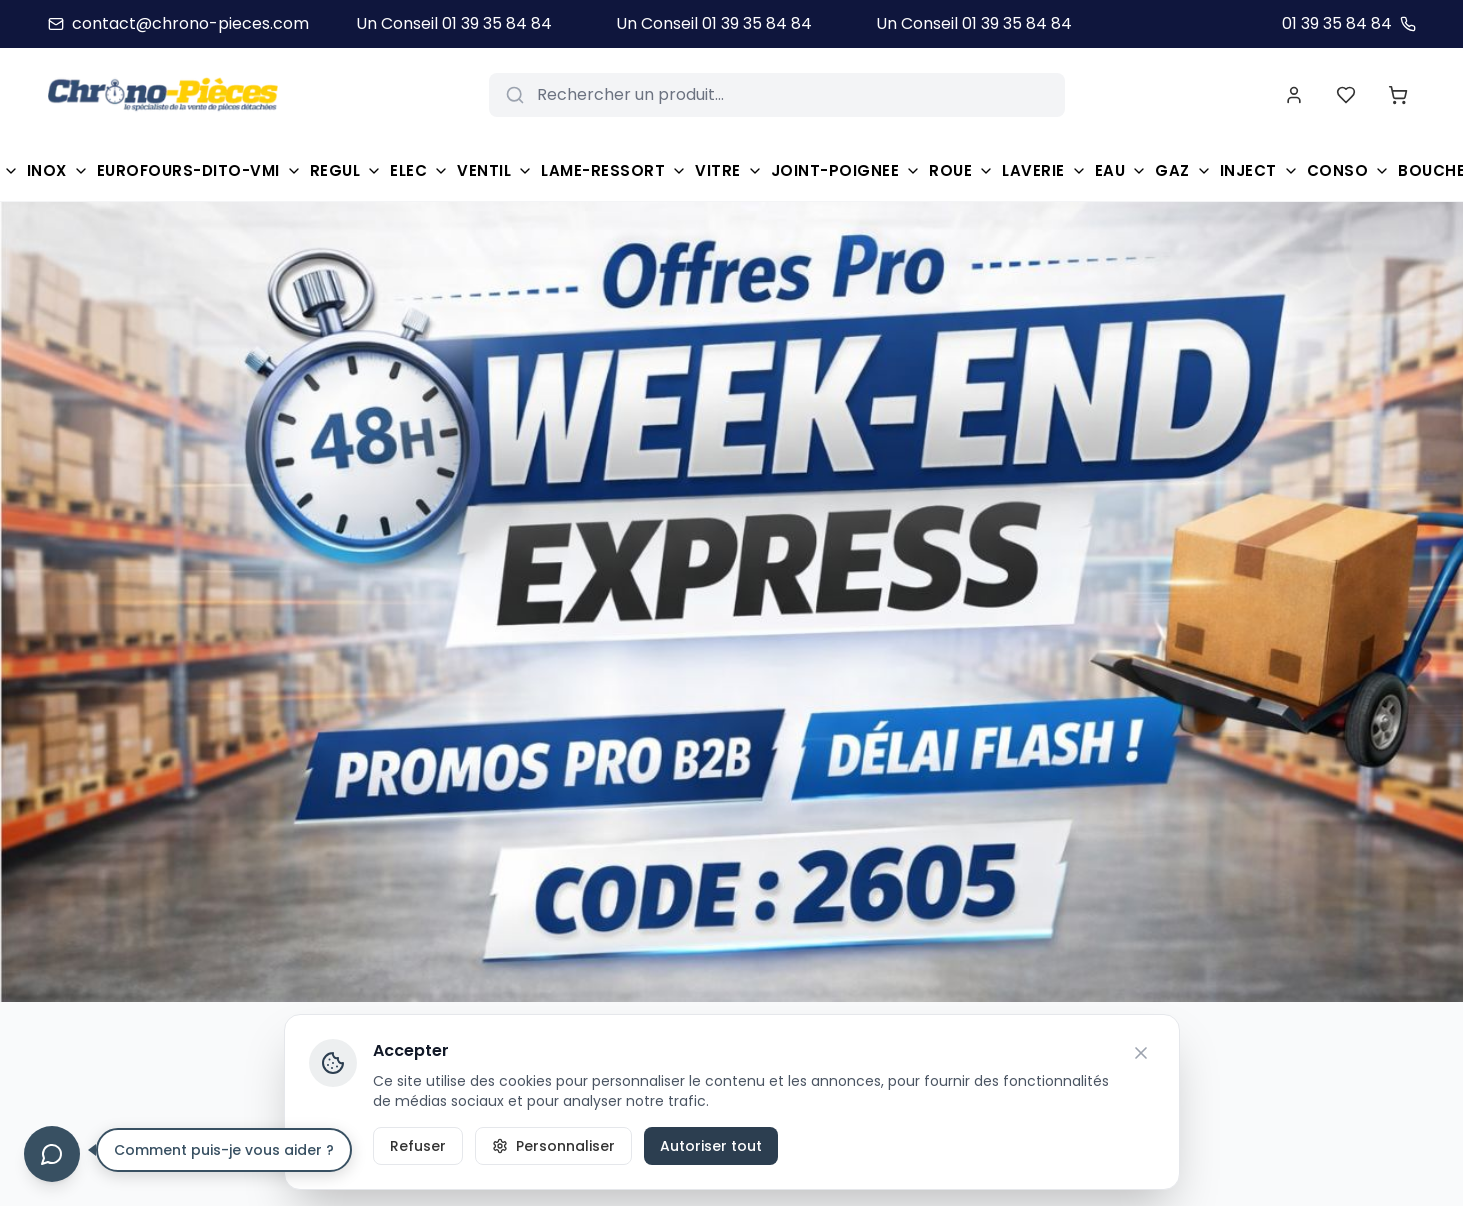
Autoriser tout (711, 1146)
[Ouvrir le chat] (52, 1154)
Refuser (418, 1146)
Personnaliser (553, 1146)
